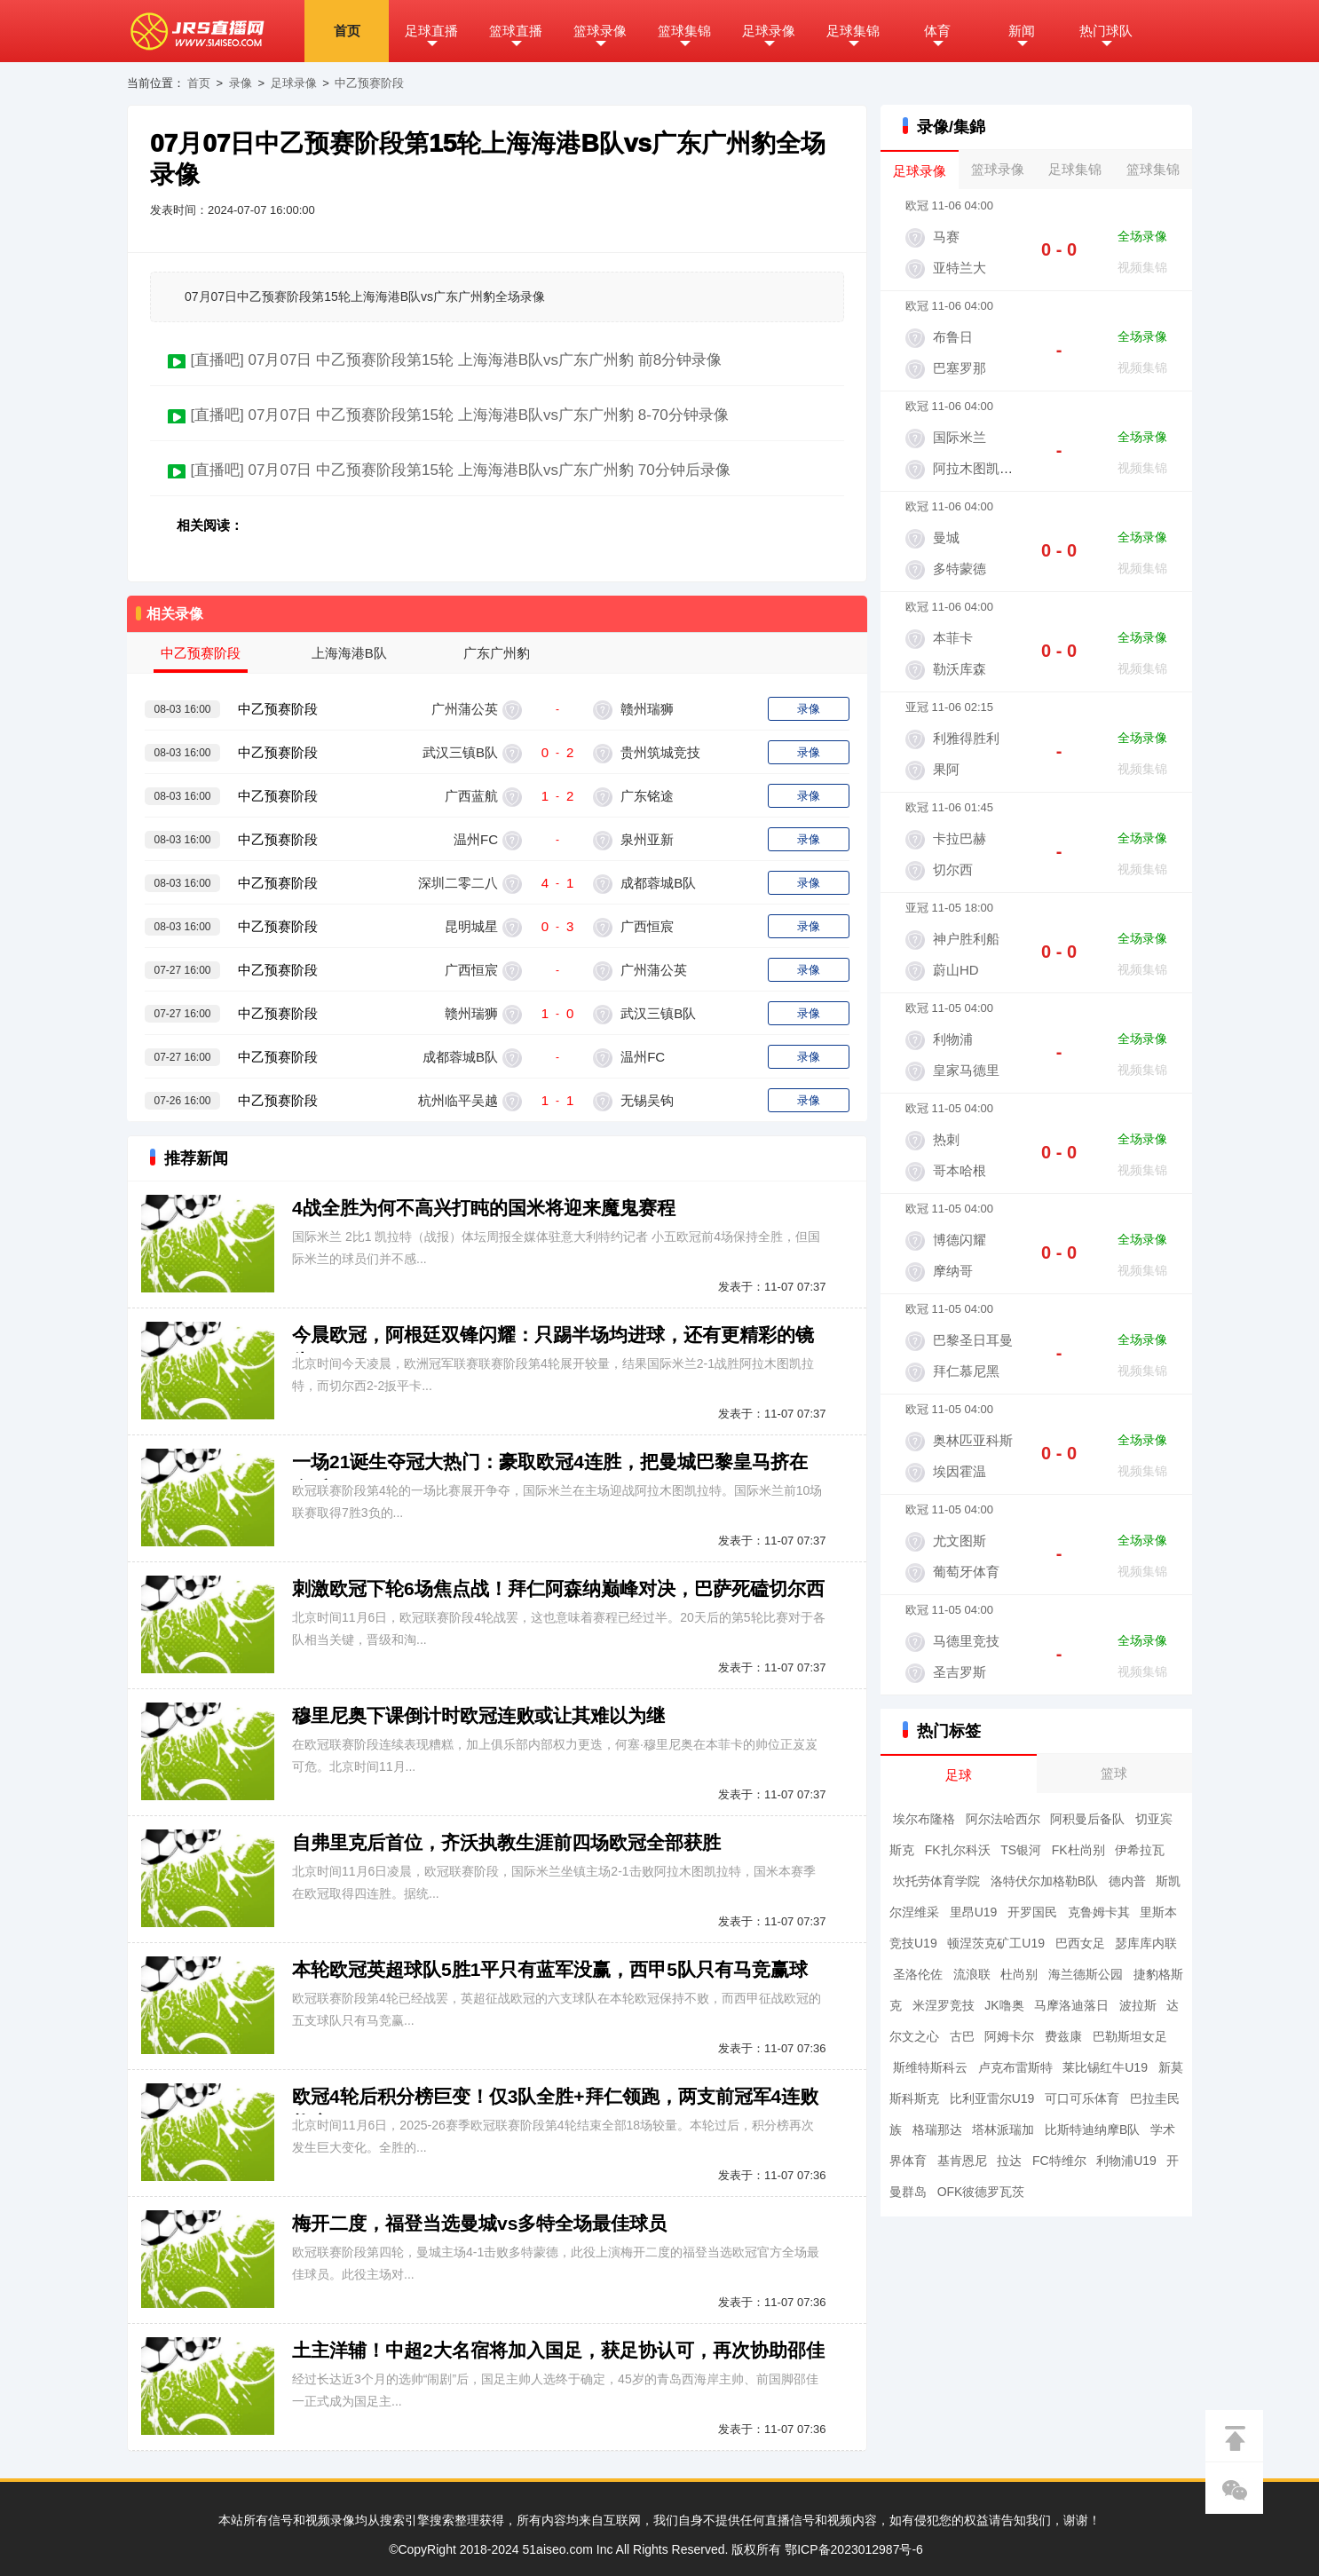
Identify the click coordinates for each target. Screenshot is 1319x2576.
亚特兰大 (959, 267)
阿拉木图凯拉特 (979, 468)
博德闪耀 (959, 1239)
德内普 (1127, 1881)
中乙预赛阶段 (369, 83)
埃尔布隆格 (924, 1819)
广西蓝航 (471, 795)
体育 (937, 30)
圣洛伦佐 (918, 1974)
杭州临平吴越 (458, 1100)
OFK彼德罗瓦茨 (981, 2192)
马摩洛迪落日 (1071, 2005)
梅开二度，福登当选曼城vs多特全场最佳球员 (479, 2223)
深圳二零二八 (458, 882)
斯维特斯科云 (930, 2067)
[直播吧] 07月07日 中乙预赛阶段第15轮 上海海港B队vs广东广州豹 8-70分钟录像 (459, 415)
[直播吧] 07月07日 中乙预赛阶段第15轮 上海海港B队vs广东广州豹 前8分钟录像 (456, 360)
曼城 (946, 537)
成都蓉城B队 (656, 882)
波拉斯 (1138, 2005)
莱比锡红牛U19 (1105, 2067)
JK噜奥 (1003, 2005)
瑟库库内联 (1146, 1943)
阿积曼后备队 (1087, 1819)
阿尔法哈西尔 (1003, 1819)
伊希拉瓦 (1140, 1850)
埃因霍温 (959, 1471)
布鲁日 (953, 336)
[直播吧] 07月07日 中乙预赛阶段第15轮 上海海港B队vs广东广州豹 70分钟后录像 (460, 470)
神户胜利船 (966, 938)
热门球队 (1106, 30)
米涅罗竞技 (943, 2005)
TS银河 (1020, 1850)
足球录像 (768, 30)
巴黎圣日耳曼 (973, 1339)
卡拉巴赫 (959, 838)
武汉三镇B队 (460, 752)
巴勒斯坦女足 (1130, 2036)
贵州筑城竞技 (658, 752)
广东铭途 (645, 795)
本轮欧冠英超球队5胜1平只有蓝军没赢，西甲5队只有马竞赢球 (550, 1969)
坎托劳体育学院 (936, 1881)
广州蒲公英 (464, 708)
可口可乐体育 (1082, 2098)
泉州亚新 (645, 839)
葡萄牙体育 (966, 1571)
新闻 (1021, 30)
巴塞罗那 (959, 367)
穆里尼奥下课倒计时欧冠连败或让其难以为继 (478, 1715)
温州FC (476, 839)
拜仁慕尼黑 (966, 1371)
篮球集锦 (684, 30)
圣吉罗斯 (959, 1671)
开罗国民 (1032, 1912)
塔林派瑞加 (1003, 2129)
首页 (347, 30)
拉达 (1009, 2160)
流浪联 (972, 1974)
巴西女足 (1080, 1943)
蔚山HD (956, 969)
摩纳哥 (953, 1270)
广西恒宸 (645, 926)
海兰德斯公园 (1085, 1974)
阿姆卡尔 (1009, 2036)
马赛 (946, 236)
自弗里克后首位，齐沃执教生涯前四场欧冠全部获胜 (506, 1842)
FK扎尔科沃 (958, 1850)
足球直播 (431, 30)
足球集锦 (853, 30)
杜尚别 (1019, 1974)
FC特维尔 (1059, 2160)
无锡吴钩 (645, 1100)
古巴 (962, 2036)
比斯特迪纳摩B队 (1092, 2129)
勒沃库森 (959, 668)
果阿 (946, 769)
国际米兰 (959, 437)
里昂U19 (974, 1912)
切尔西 (953, 869)
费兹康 (1063, 2036)
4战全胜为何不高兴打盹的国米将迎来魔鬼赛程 (483, 1207)
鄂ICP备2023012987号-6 (854, 2549)
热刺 (946, 1139)
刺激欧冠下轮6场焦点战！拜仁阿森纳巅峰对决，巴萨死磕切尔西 (558, 1588)
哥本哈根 (959, 1170)
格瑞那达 (937, 2129)
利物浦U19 (1126, 2160)
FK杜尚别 (1078, 1850)
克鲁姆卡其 (1099, 1912)
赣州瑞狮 (645, 708)
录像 (240, 83)
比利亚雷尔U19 (992, 2098)
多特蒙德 (959, 568)
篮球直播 (515, 30)
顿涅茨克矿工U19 (996, 1943)
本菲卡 (953, 637)
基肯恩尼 (962, 2160)
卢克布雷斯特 (1015, 2067)
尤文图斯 (959, 1540)
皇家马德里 (966, 1070)
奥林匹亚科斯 (973, 1440)
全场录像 (1142, 236)
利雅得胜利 (966, 738)
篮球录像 (600, 30)
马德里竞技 (966, 1640)
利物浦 (953, 1039)
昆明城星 (471, 926)
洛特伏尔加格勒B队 (1044, 1881)
